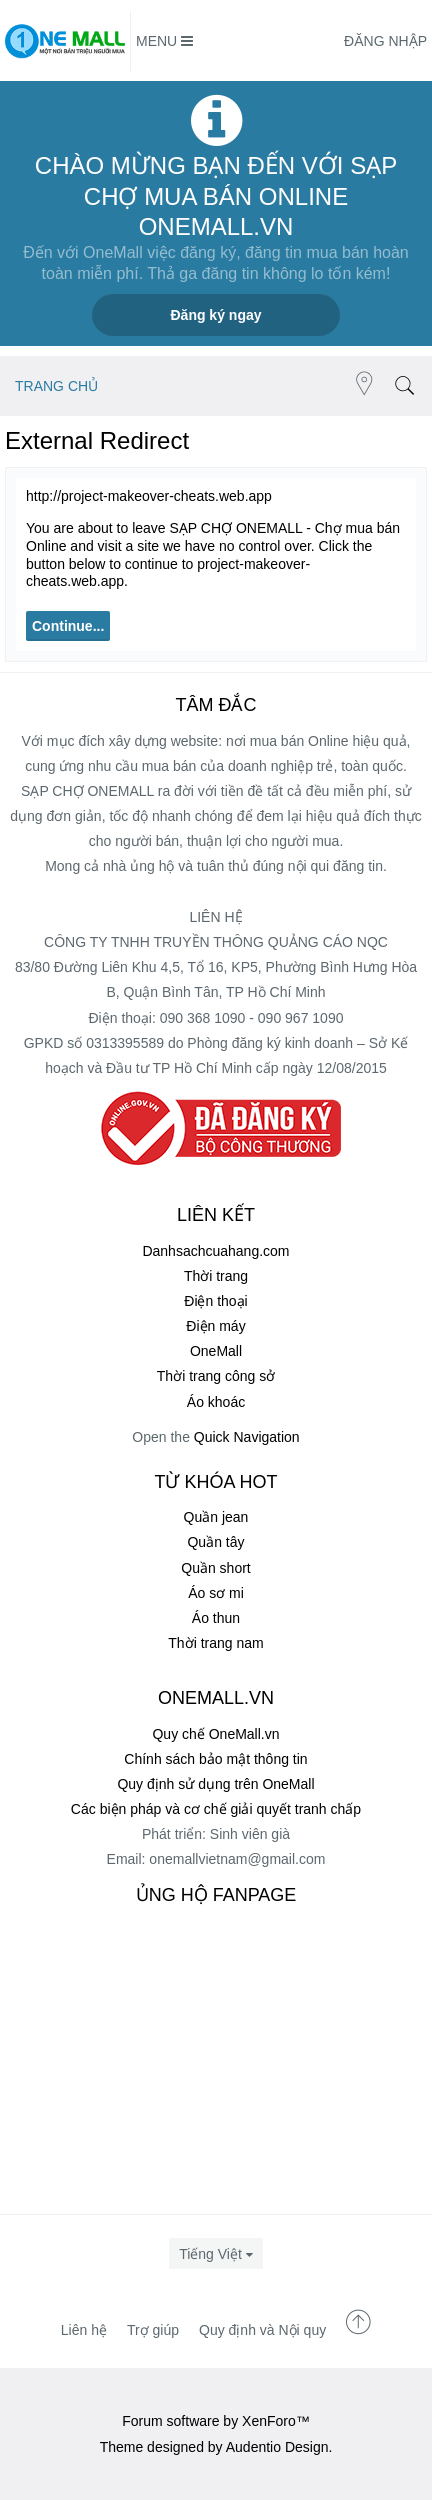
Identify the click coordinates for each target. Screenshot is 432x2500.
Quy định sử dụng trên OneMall (215, 1784)
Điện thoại (215, 1301)
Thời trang (216, 1276)
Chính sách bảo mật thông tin (215, 1759)
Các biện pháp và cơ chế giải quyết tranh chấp (216, 1809)
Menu (164, 41)
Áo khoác (216, 1402)
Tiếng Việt (210, 2254)
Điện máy (215, 1326)
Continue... (68, 626)
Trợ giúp (153, 2330)
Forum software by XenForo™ (216, 2421)
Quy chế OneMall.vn (215, 1734)
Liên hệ (84, 2330)
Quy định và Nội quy (262, 2330)
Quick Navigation (247, 1437)
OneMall (216, 1351)
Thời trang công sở (216, 1376)
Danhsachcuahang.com (215, 1251)
